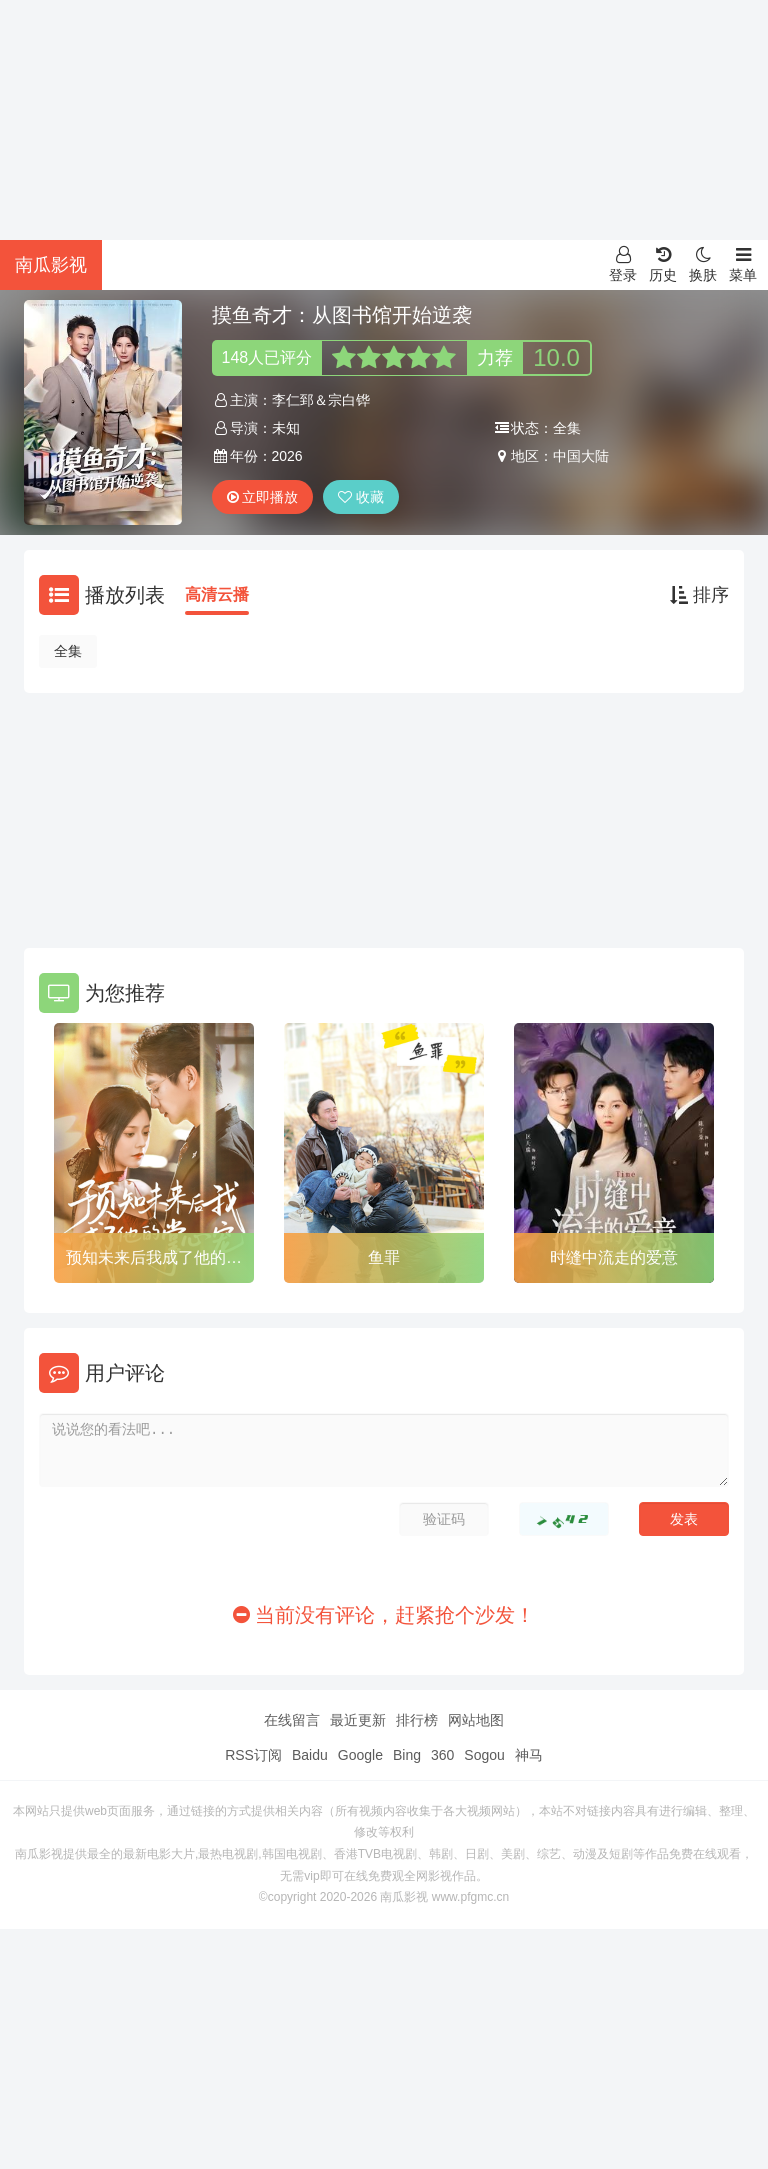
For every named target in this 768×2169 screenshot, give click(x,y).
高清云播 (217, 594)
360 (442, 1755)
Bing (407, 1755)
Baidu (310, 1755)
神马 (529, 1755)
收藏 (361, 497)
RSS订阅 (253, 1755)
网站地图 (476, 1720)
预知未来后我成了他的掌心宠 (154, 1261)
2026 (287, 456)
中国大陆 (581, 456)
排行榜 (417, 1720)
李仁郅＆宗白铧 (321, 400)
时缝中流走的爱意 (614, 1257)
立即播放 (263, 497)
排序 (699, 595)
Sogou (484, 1755)
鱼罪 (384, 1257)
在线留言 (292, 1720)
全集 (68, 651)
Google (360, 1755)
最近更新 (358, 1720)
